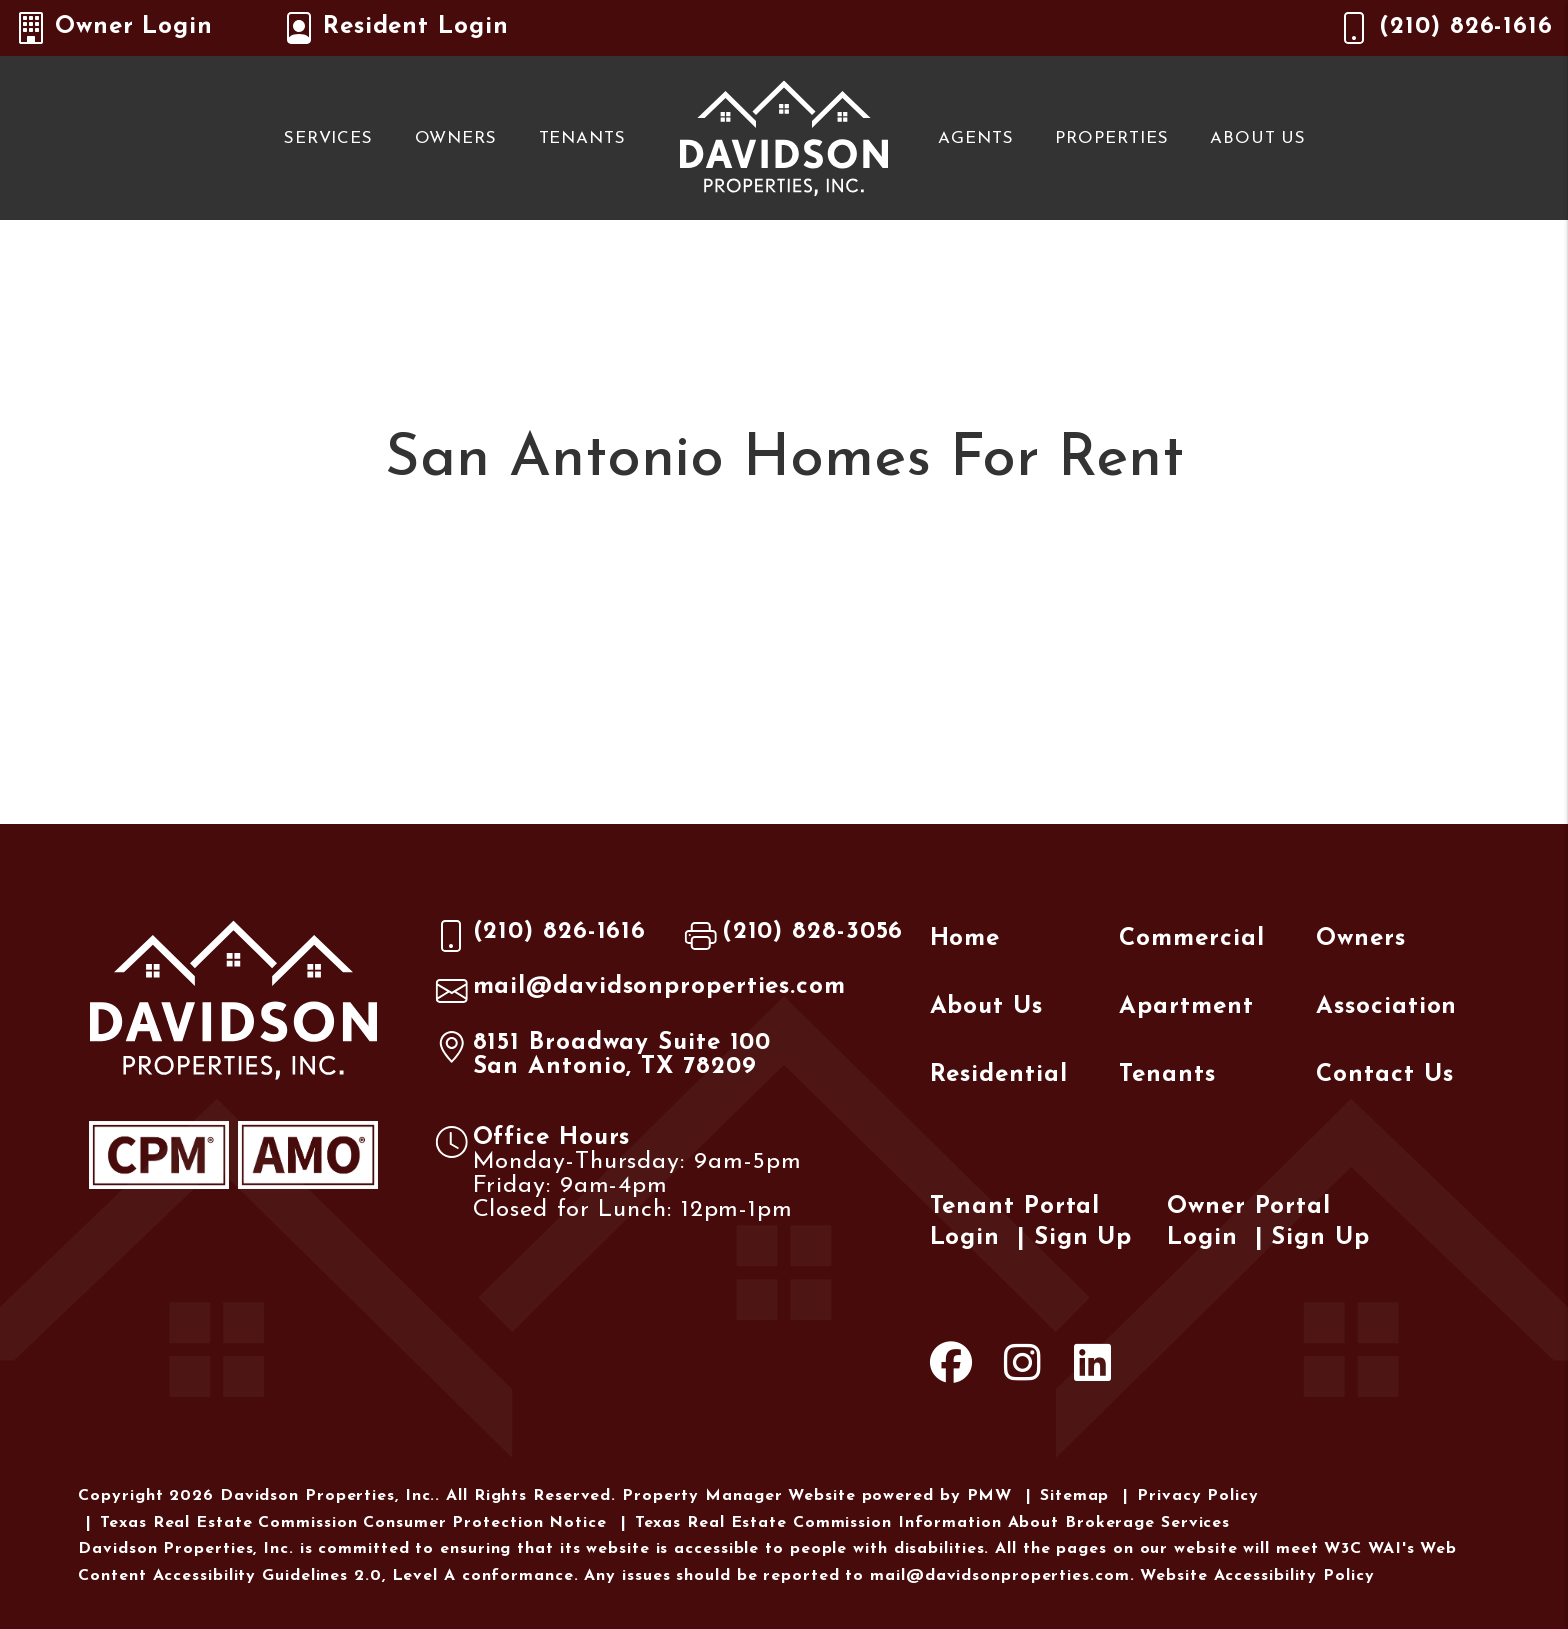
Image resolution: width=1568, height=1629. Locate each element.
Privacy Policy (1198, 1496)
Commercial (1191, 939)
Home (965, 939)
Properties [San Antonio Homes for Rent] (1111, 138)
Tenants (1167, 1075)
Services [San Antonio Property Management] (328, 138)
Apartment (1186, 1007)
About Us (1258, 138)
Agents (975, 138)
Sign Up (1083, 1238)
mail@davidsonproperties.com (659, 987)
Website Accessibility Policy (1257, 1576)
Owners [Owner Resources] (456, 138)
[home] (784, 137)
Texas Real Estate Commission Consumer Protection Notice (353, 1523)
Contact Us (1384, 1075)
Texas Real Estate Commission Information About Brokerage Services (933, 1523)
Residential (999, 1075)
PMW (990, 1496)
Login (965, 1238)
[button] (951, 1368)
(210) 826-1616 (1466, 27)
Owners (1360, 939)
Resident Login (396, 28)
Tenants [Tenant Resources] (582, 138)
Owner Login (114, 28)
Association (1386, 1007)
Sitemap (1074, 1496)
